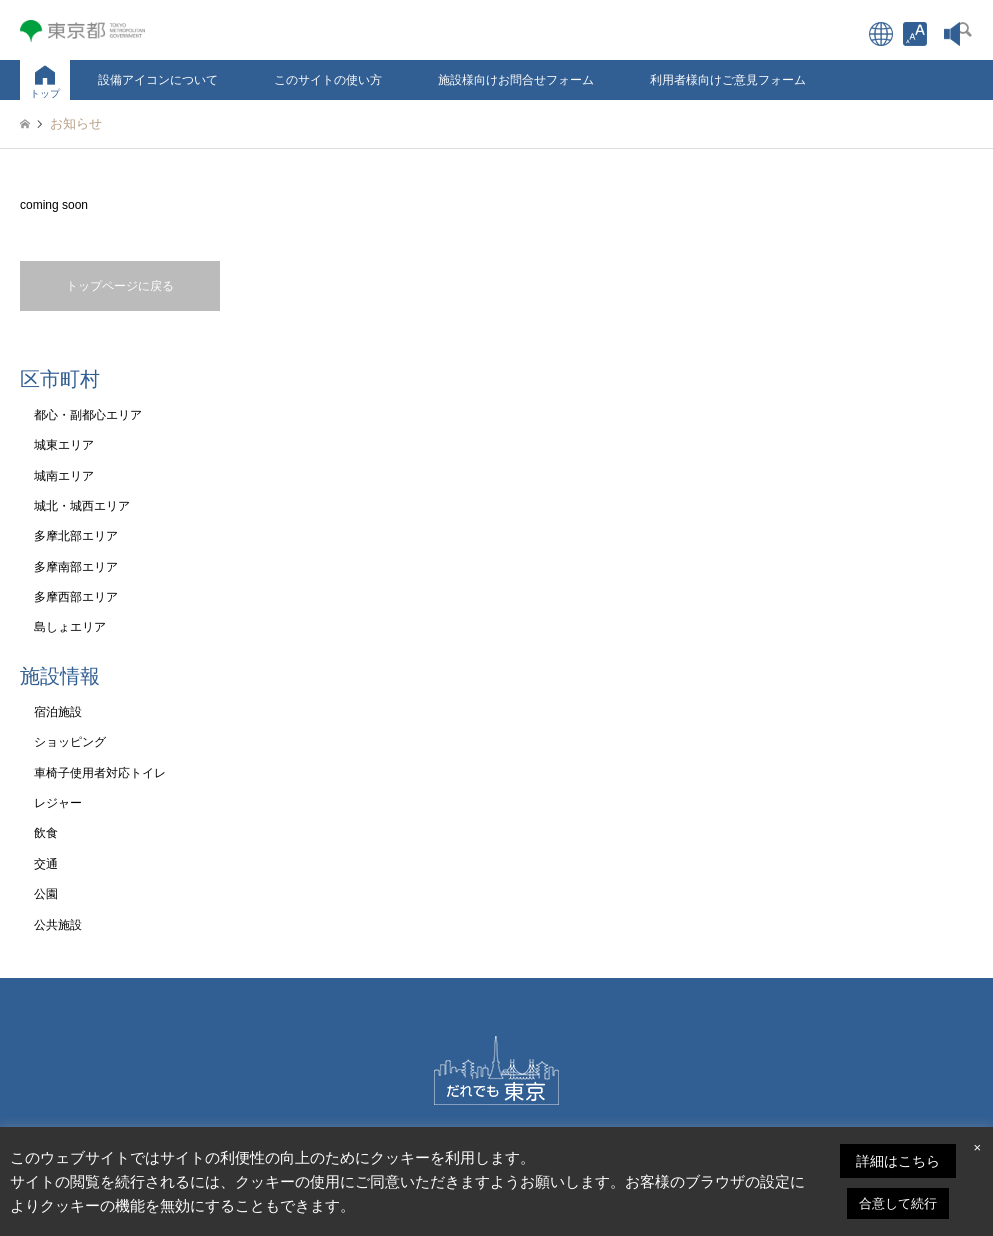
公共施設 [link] (58, 925)
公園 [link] (46, 894)
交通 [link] (46, 864)
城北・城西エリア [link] (82, 506)
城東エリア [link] (64, 445)
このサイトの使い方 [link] (328, 80)
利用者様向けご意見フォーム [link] (728, 80)
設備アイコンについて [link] (158, 80)
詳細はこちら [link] (898, 1161)
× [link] (977, 1147)
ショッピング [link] (70, 742)
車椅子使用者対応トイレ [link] (100, 773)
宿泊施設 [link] (58, 712)
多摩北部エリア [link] (76, 536)
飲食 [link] (46, 833)
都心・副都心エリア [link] (88, 415)
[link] (915, 34)
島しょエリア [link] (70, 627)
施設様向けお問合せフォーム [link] (516, 80)
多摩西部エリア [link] (76, 597)
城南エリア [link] (64, 476)
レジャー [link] (58, 803)
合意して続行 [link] (898, 1203)
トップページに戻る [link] (120, 286)
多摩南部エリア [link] (76, 567)
